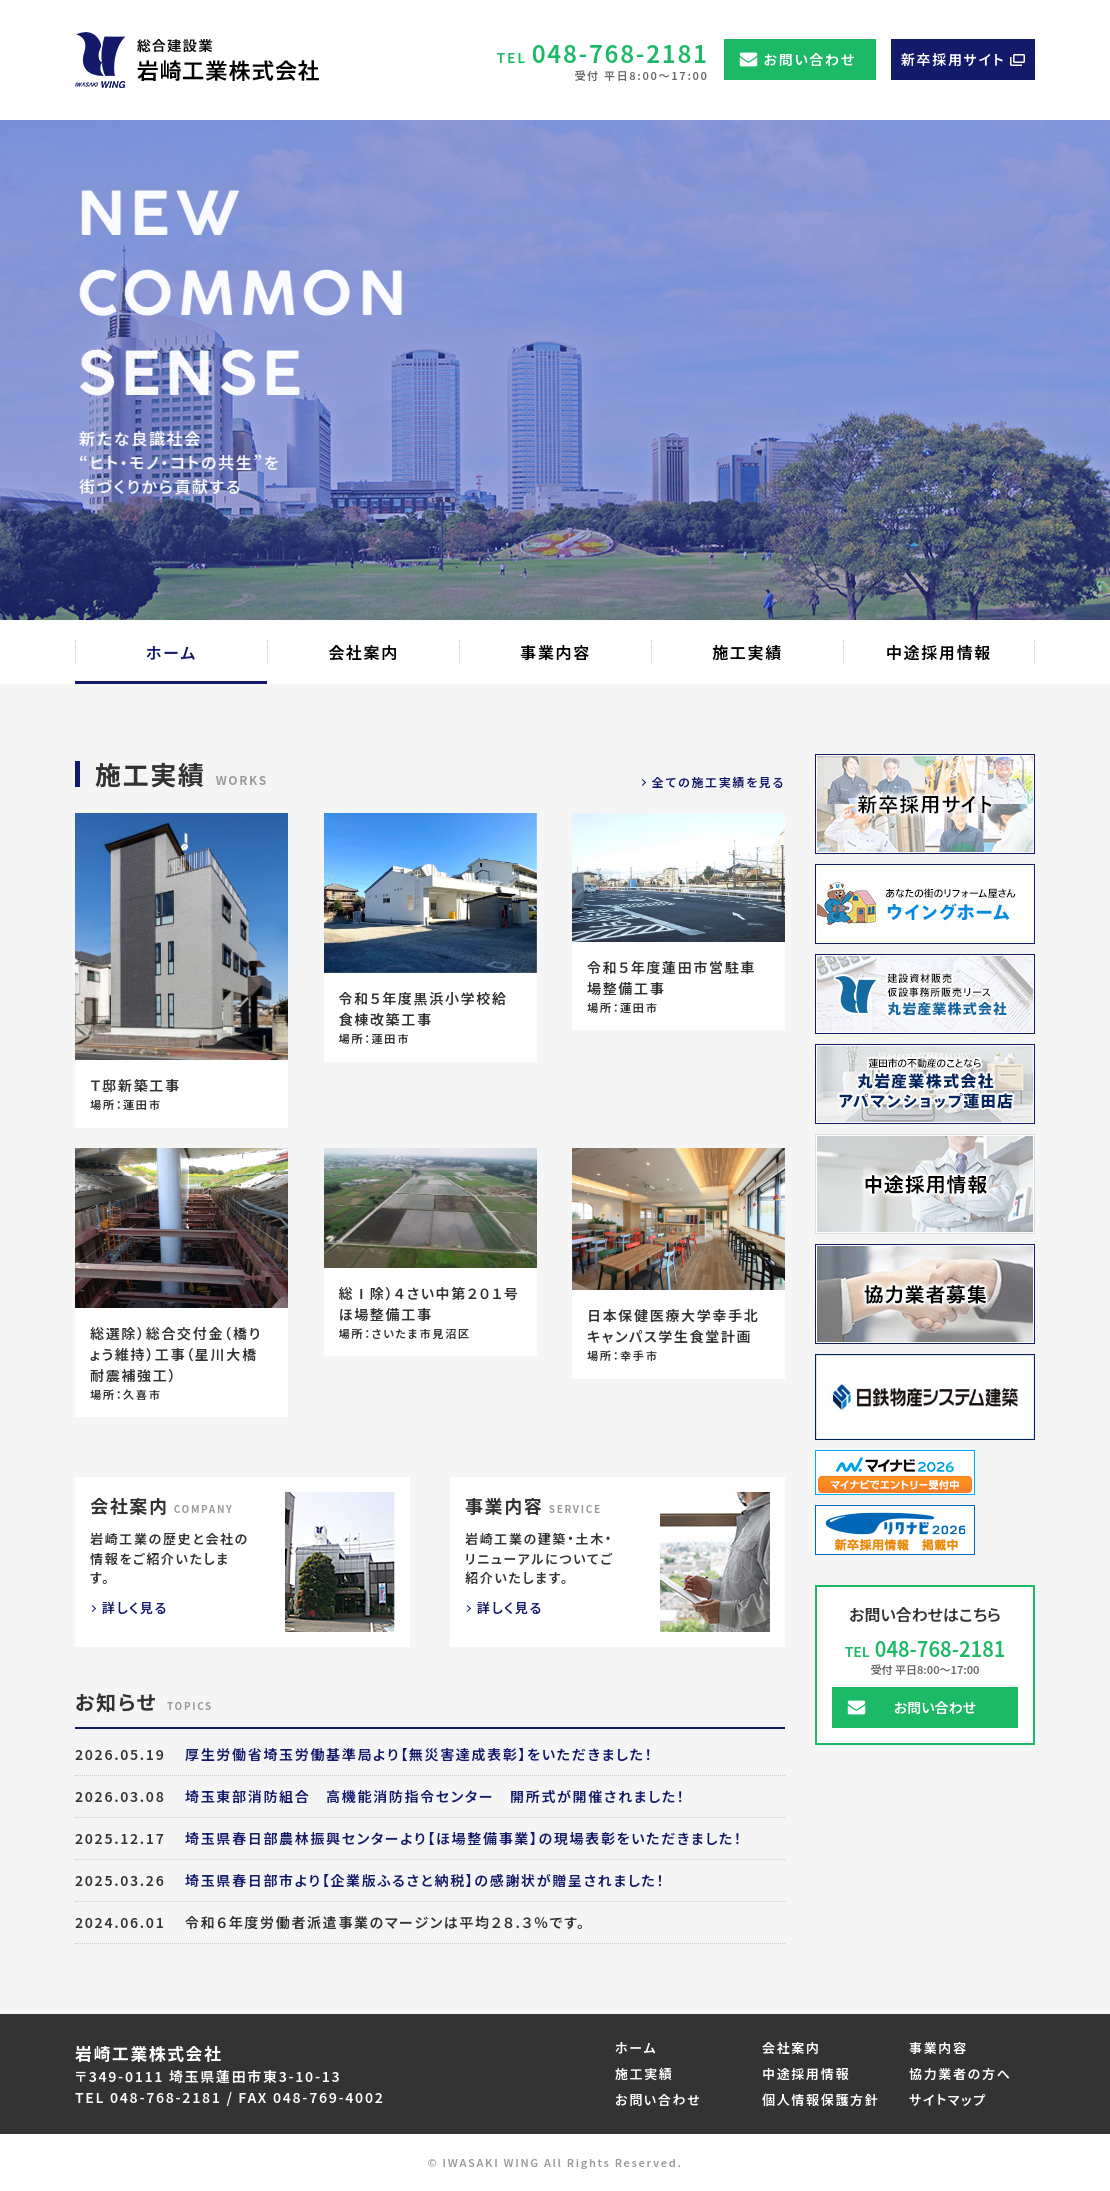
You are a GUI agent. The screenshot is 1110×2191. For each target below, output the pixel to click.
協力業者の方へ (960, 2073)
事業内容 (938, 2047)
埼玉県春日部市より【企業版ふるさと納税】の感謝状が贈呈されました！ (425, 1880)
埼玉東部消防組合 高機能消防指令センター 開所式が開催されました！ (435, 1796)
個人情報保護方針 (820, 2099)
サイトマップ (948, 2099)
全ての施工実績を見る (718, 781)
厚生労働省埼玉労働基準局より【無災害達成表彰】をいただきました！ (419, 1754)
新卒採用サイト (953, 59)
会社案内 (791, 2047)
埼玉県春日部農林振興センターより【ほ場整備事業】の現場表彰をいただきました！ (464, 1838)
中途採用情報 (806, 2073)
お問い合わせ (810, 59)
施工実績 (644, 2073)
